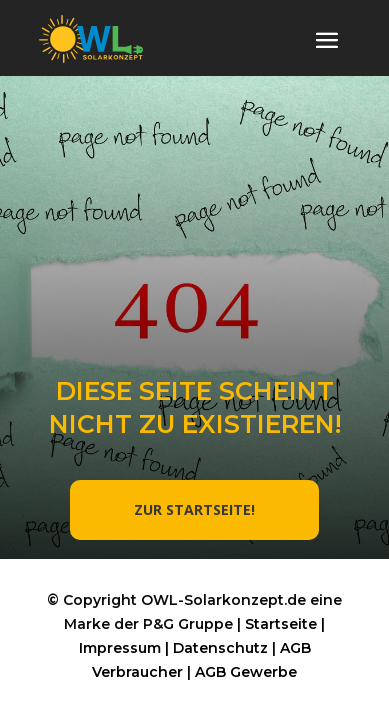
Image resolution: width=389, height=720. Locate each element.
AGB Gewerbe (246, 672)
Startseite (281, 624)
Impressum (120, 648)
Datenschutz (220, 648)
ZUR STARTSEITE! (194, 509)
